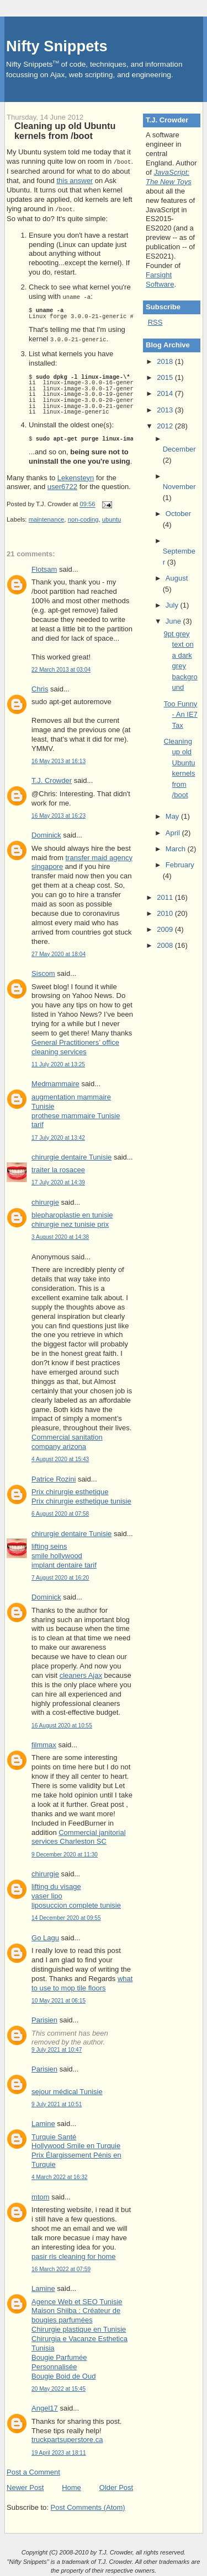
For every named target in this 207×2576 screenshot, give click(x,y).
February (180, 865)
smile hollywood (56, 1553)
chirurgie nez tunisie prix (70, 1222)
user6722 (62, 484)
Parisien (44, 2018)
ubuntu (111, 517)
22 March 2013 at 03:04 (61, 667)
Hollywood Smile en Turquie (75, 2143)
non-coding (83, 517)
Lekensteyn (75, 475)
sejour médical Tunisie (67, 2089)
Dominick (46, 833)
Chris (39, 687)
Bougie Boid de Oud (63, 2374)
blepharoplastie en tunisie (72, 1213)
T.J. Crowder (51, 778)
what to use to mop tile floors (81, 1981)
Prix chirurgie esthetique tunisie (81, 1499)
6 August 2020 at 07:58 (60, 1512)
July (173, 605)
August (177, 578)
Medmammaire (55, 1081)
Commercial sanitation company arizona (67, 1439)
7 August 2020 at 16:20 (60, 1576)
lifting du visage (56, 1884)
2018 (166, 361)
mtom (40, 2195)
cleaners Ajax (81, 1673)
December (179, 449)
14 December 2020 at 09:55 (66, 1916)
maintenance (47, 517)
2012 (166, 426)
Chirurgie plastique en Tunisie (78, 2327)
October (178, 513)
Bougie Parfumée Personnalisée (59, 2360)
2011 (166, 897)
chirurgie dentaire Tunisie (71, 1155)
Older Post (116, 2485)
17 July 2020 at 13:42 (58, 1136)
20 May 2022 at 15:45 (58, 2387)
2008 (166, 945)
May (173, 816)
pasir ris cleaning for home (73, 2254)
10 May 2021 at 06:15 (58, 1998)
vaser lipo (46, 1894)
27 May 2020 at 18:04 (58, 952)
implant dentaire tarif (64, 1563)
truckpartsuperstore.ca (67, 2437)
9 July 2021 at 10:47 (56, 2047)
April (174, 833)
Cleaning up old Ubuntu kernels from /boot (64, 131)
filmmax (43, 1742)
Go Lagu (45, 1935)
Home (71, 2485)
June (174, 621)
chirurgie (45, 1200)
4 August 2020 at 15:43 (60, 1457)
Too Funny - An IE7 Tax (181, 714)
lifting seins (49, 1544)
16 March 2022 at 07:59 (61, 2267)
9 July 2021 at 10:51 (56, 2102)
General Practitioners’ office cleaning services (75, 1045)
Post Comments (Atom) (88, 2505)
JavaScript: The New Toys (169, 177)
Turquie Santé (53, 2134)
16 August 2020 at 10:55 (61, 1723)
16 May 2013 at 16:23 (58, 814)
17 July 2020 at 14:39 (58, 1180)
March (177, 849)
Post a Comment (33, 2470)
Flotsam (44, 567)
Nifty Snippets (57, 46)
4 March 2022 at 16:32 (59, 2175)
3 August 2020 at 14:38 (60, 1235)
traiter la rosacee (58, 1167)
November (179, 486)
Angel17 (44, 2406)
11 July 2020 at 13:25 (58, 1062)
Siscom (43, 971)
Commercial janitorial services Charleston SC (78, 1835)
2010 (166, 913)
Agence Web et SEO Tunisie (77, 2299)
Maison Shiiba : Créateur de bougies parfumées (75, 2313)
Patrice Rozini (53, 1477)
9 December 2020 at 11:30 (64, 1852)
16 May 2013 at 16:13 (58, 759)
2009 (166, 929)
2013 (166, 410)
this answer (74, 180)
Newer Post (25, 2485)
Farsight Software (160, 279)
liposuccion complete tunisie (76, 1903)
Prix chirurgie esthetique (69, 1489)
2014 (166, 393)
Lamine (43, 2121)
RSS (155, 322)
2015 (166, 377)
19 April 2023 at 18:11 (58, 2451)
